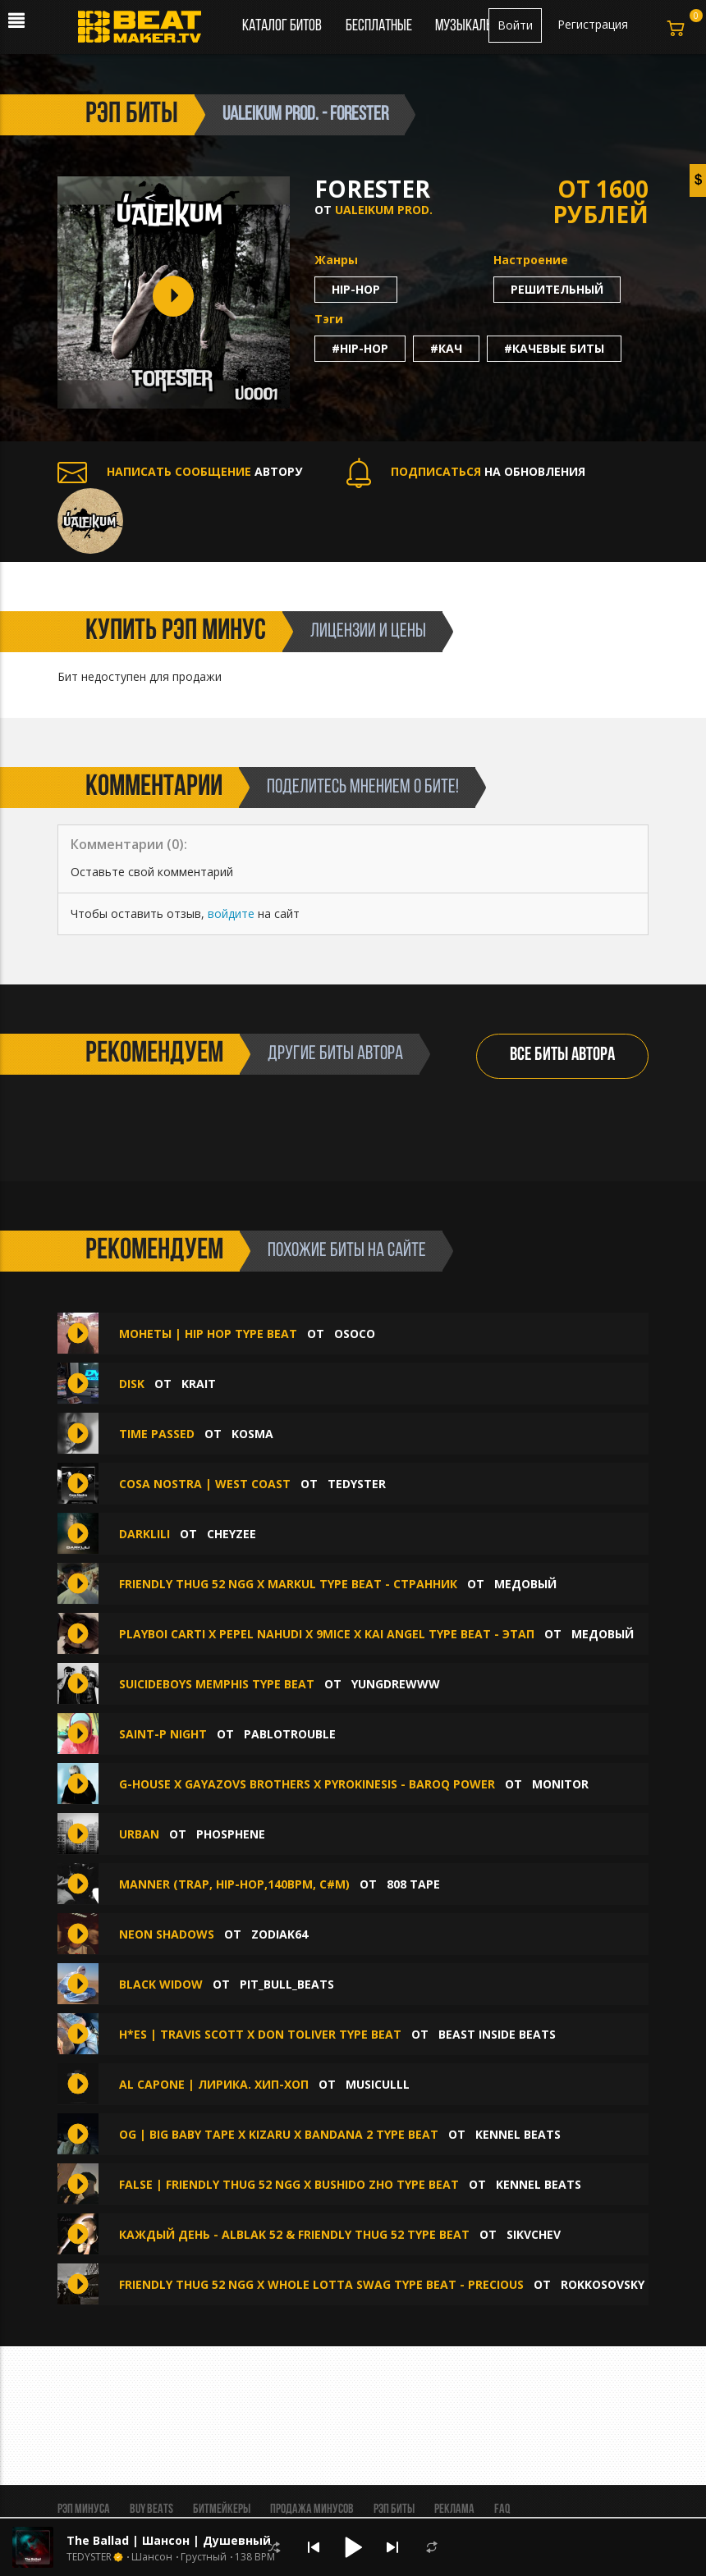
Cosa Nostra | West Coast (205, 1483)
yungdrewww (395, 1684)
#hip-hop (360, 348)
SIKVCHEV (534, 2234)
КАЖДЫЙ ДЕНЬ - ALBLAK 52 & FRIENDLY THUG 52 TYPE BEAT (294, 2234)
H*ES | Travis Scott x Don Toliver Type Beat (260, 2034)
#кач (446, 348)
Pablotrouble (290, 1734)
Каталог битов (282, 26)
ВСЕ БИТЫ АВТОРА (562, 1055)
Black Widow (161, 1984)
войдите (231, 913)
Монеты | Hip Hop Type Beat (208, 1333)
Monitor (560, 1784)
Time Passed (157, 1433)
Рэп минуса (83, 2509)
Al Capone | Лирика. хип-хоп (214, 2084)
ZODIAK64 (279, 1934)
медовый (525, 1584)
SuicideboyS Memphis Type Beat (218, 1684)
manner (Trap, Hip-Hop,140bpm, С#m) (234, 1884)
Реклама (454, 2509)
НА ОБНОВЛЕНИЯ (465, 471)
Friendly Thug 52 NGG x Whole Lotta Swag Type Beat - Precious (321, 2284)
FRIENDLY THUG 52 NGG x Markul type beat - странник (288, 1584)
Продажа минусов (312, 2509)
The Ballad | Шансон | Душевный (168, 2540)
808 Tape (413, 1884)
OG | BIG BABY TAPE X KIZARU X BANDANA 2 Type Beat (278, 2134)
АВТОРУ (179, 471)
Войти (515, 25)
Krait (198, 1383)
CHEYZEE (231, 1533)
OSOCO (354, 1333)
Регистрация (592, 24)
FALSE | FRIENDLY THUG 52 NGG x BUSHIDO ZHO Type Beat (289, 2184)
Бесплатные (380, 26)
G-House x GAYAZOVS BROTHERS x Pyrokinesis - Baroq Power (307, 1784)
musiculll (378, 2084)
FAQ (502, 2509)
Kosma (252, 1433)
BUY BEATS (151, 2509)
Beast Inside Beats (497, 2034)
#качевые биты (554, 348)
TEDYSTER (357, 1483)
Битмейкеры (221, 2509)
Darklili (144, 1533)
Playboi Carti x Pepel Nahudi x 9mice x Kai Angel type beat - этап (326, 1634)
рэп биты (131, 115)
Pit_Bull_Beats (287, 1984)
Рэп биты (394, 2509)
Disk (131, 1383)
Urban (139, 1834)
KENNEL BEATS (518, 2134)
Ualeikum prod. (384, 209)
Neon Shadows (166, 1934)
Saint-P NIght (163, 1734)
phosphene (230, 1834)
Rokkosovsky (602, 2284)
